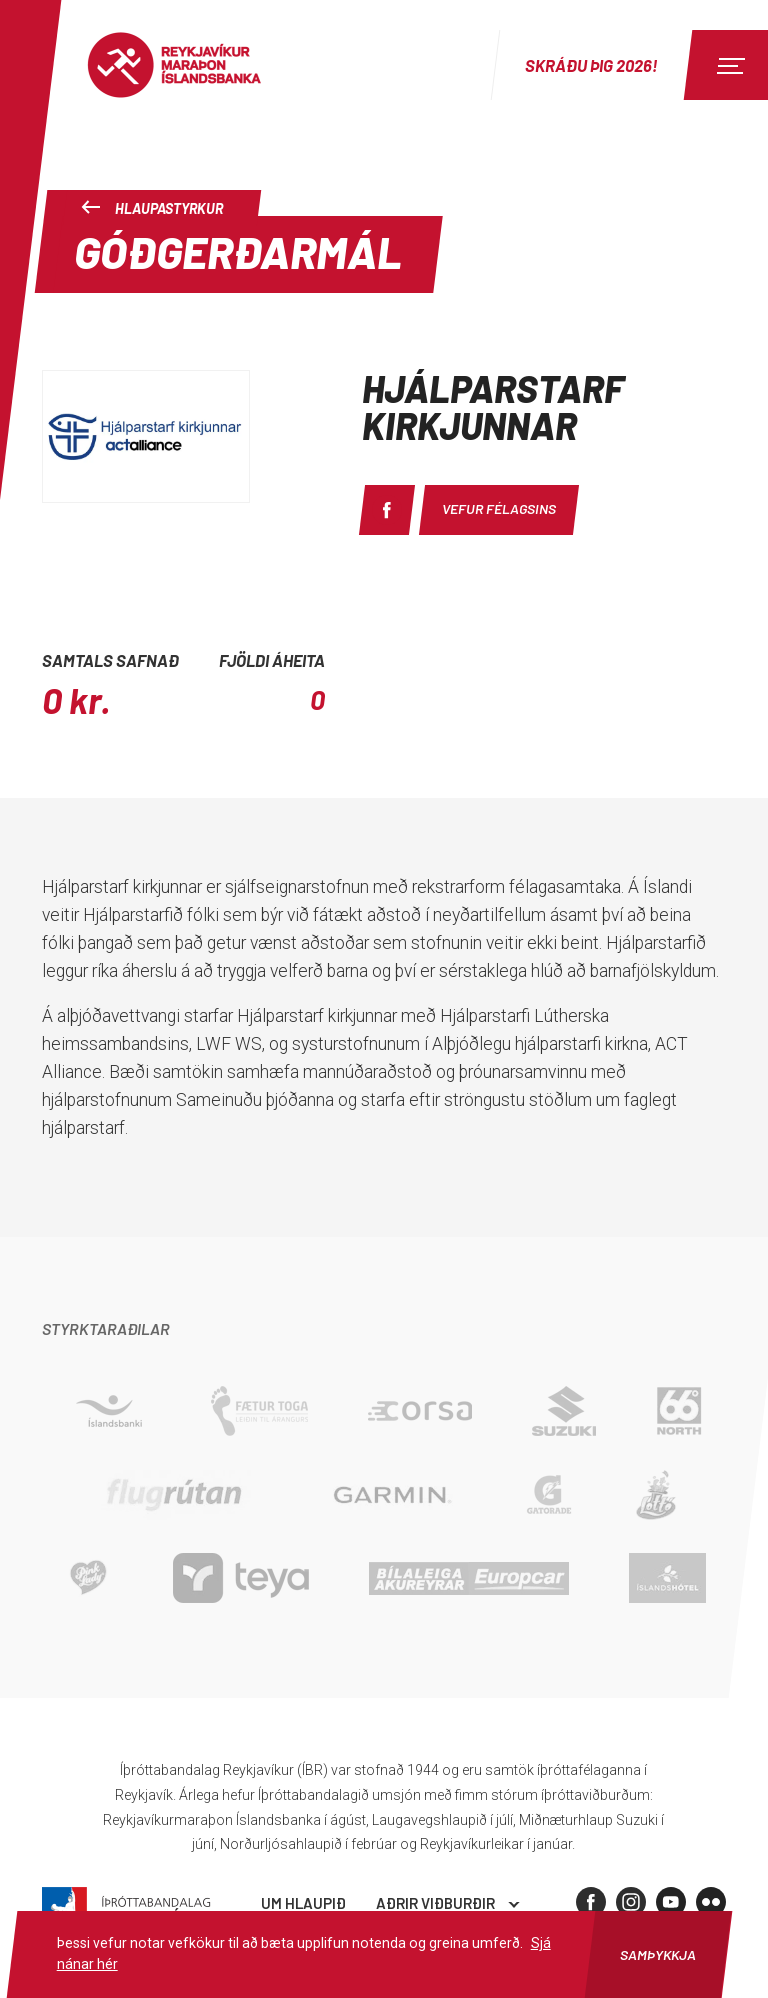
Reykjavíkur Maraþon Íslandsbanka (195, 65)
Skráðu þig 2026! (591, 65)
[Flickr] (711, 1902)
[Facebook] (591, 1902)
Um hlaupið (303, 1903)
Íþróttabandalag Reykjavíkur (127, 1909)
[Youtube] (671, 1902)
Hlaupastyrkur (152, 208)
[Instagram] (631, 1902)
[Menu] (728, 65)
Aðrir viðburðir (435, 1903)
